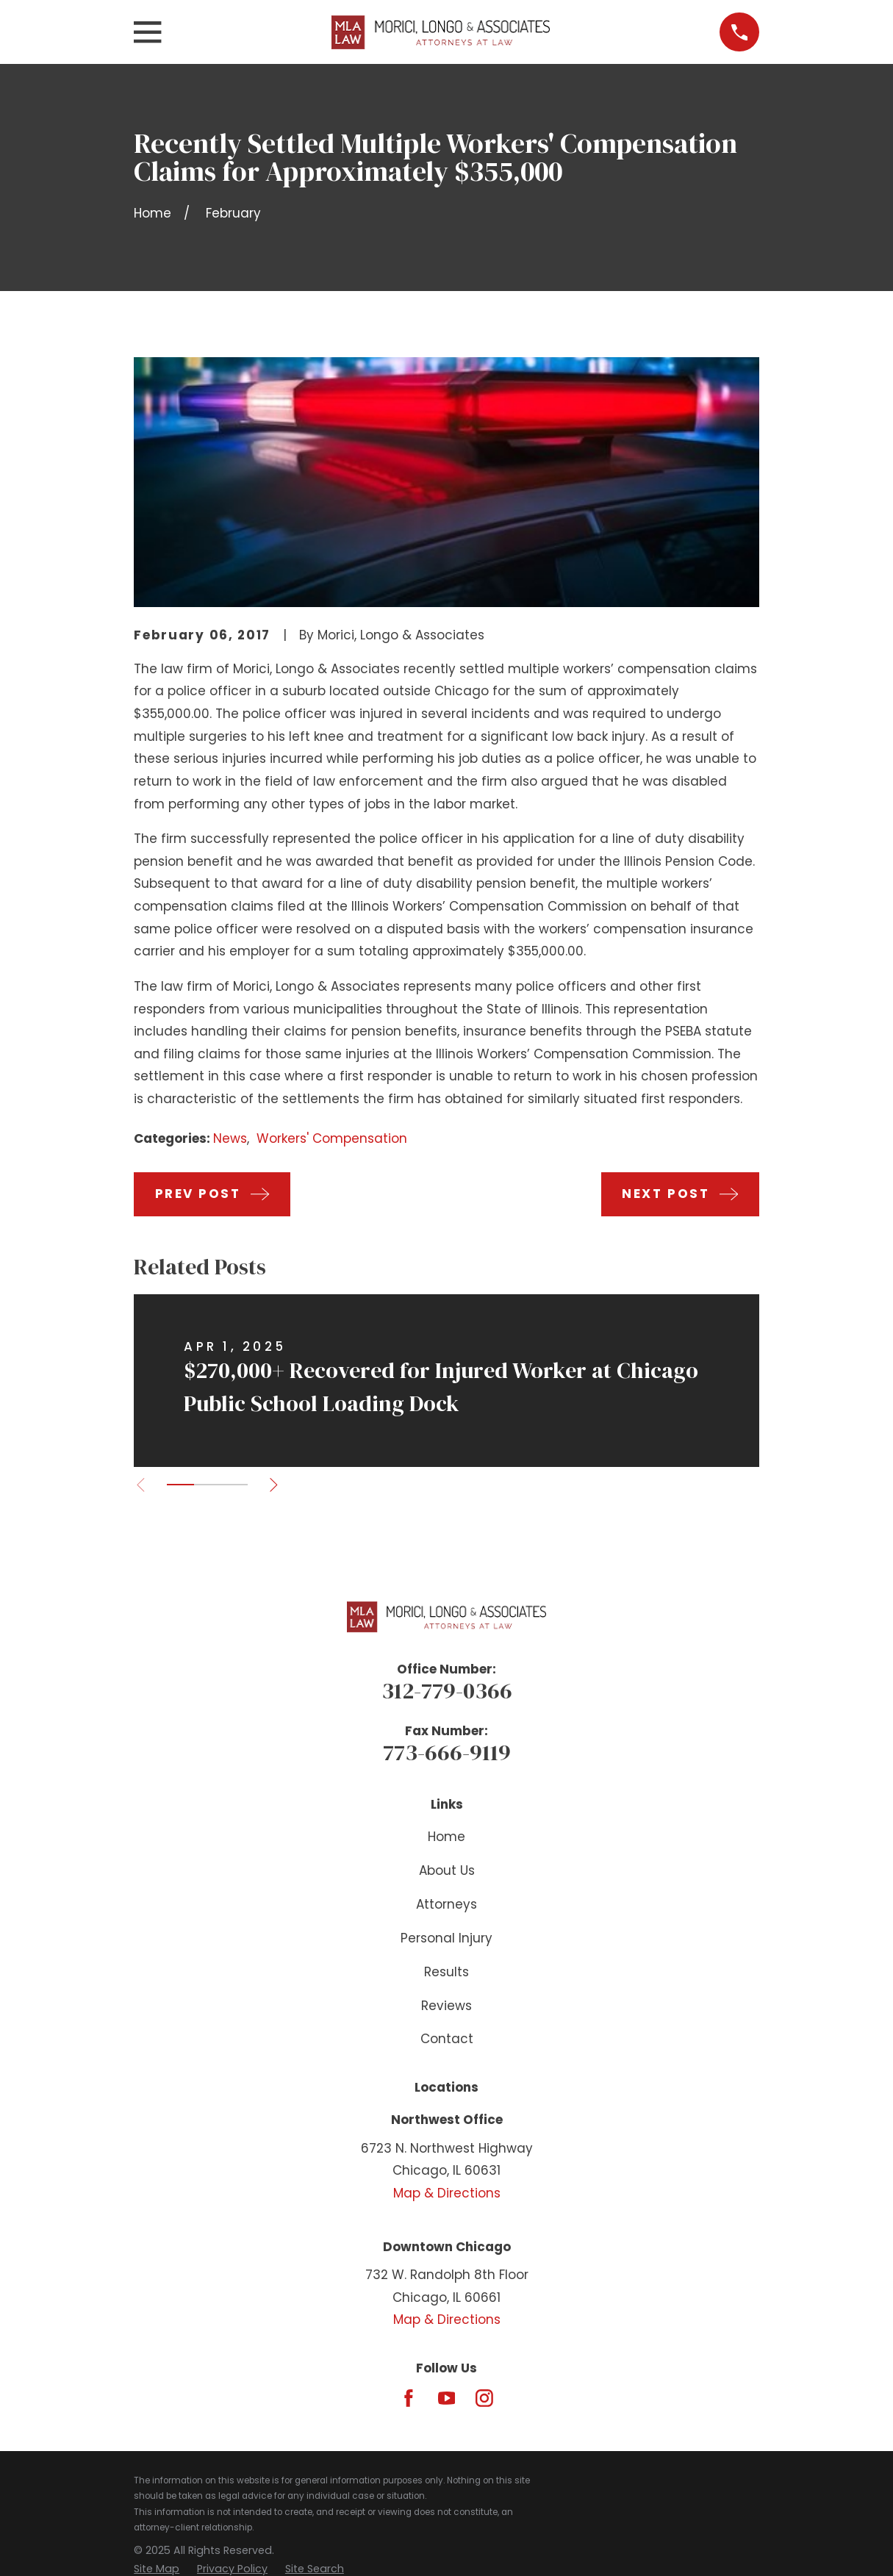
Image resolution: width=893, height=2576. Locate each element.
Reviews (446, 2005)
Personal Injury (446, 1938)
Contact (446, 2039)
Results (446, 1972)
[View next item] (277, 1485)
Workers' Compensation (332, 1138)
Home (446, 1836)
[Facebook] (408, 2398)
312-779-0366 (446, 1690)
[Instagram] (484, 2398)
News (230, 1138)
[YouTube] (447, 2398)
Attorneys (446, 1904)
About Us (447, 1870)
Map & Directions (447, 2193)
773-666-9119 (447, 1752)
